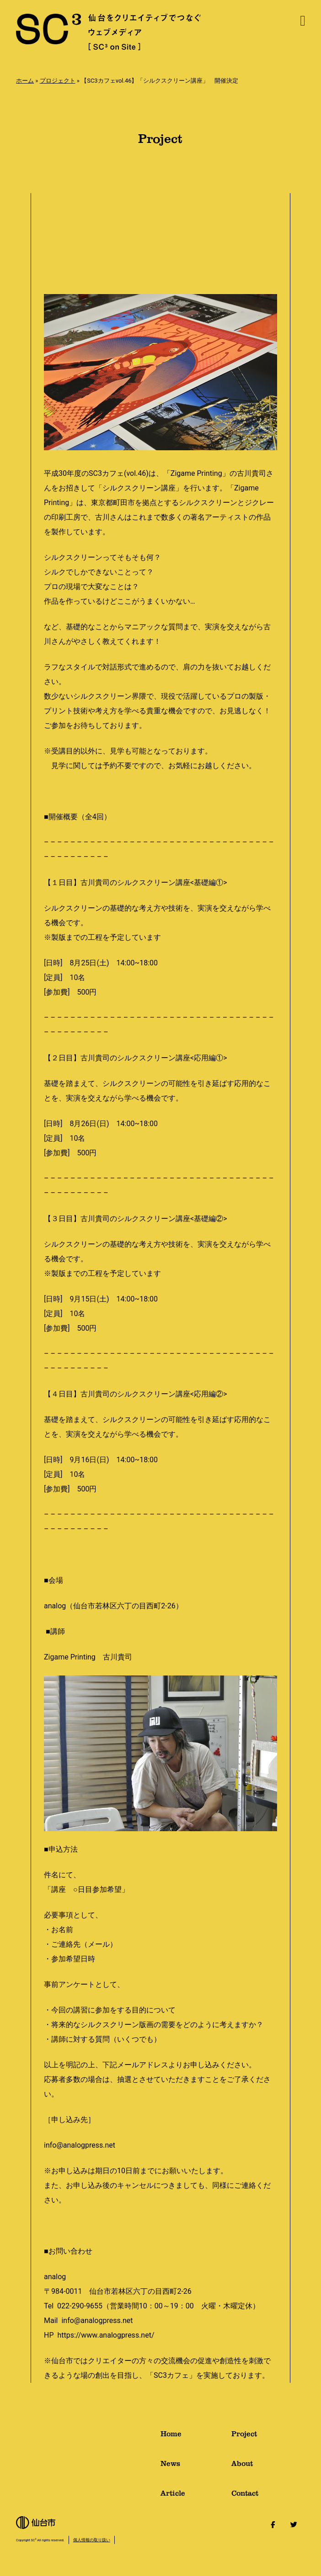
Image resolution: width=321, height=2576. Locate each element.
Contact (268, 2496)
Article (195, 2496)
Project (268, 2437)
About (268, 2467)
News (195, 2467)
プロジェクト (57, 80)
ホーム (25, 80)
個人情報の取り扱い (91, 2540)
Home (195, 2437)
